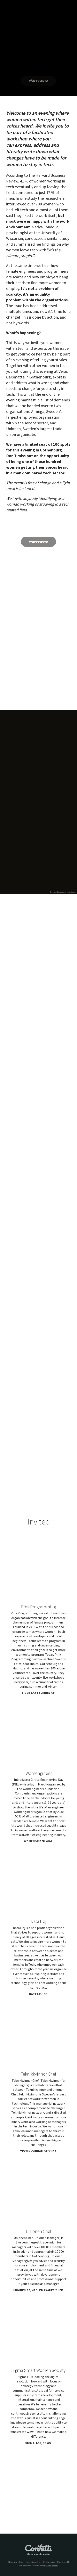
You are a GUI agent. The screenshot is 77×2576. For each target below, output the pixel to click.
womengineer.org (39, 1841)
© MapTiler (53, 892)
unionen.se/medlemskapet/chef (39, 2290)
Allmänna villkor (15, 2562)
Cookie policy (49, 2562)
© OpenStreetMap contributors (66, 892)
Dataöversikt (63, 2562)
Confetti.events (51, 2565)
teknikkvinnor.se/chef (39, 2151)
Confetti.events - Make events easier (38, 2550)
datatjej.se (39, 1994)
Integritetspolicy (33, 2562)
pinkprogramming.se (39, 1693)
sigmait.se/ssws (39, 2443)
